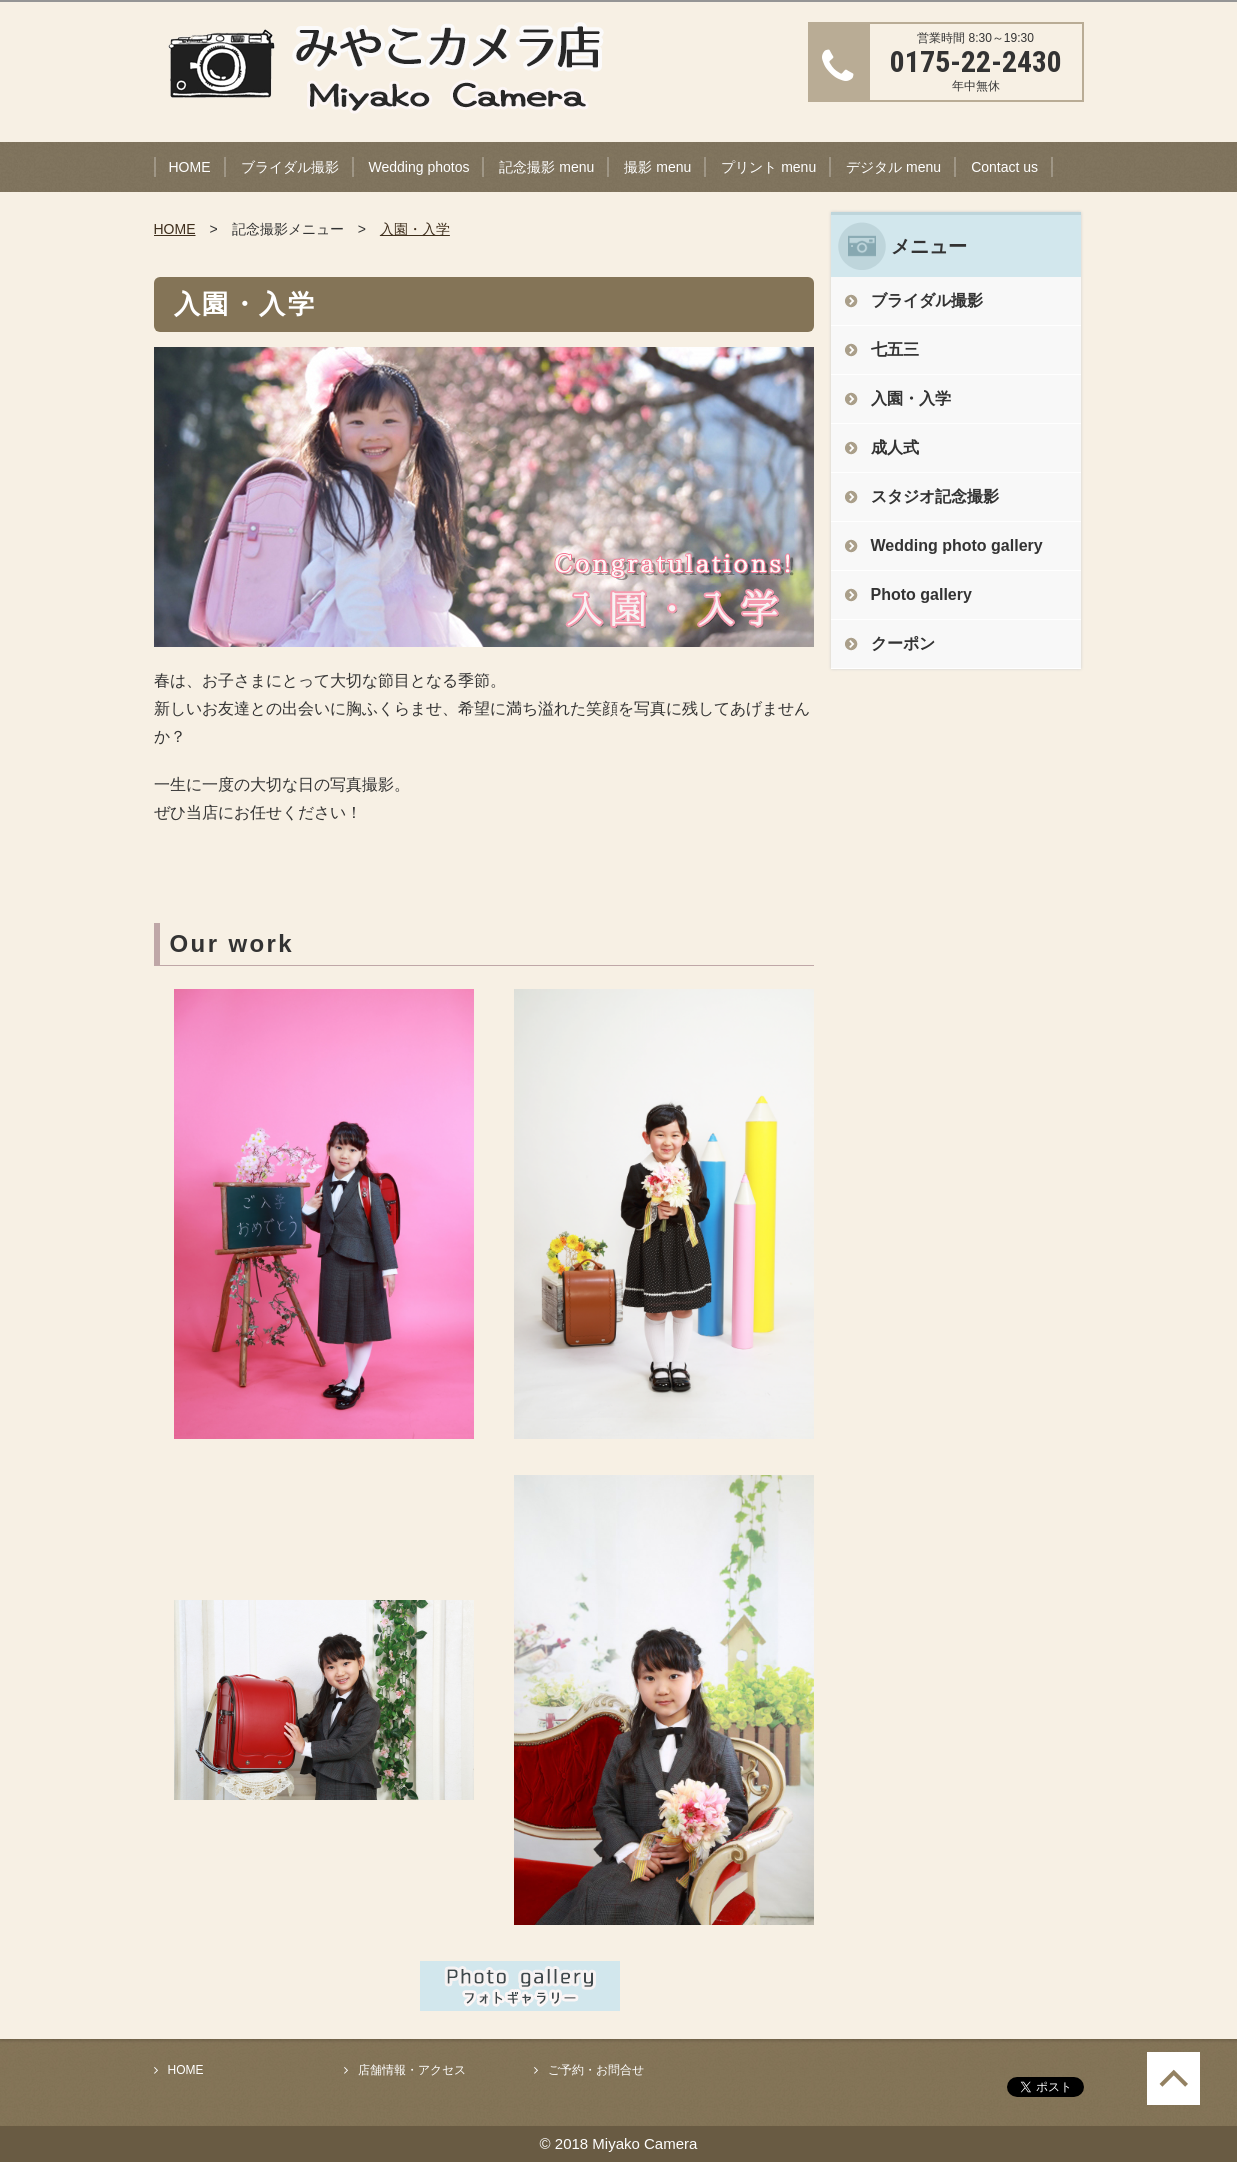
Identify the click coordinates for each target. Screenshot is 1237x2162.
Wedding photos (419, 167)
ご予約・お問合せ (596, 2070)
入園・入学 (415, 229)
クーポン (903, 643)
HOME (190, 167)
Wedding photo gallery (957, 545)
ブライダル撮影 (290, 167)
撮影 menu (657, 167)
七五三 (895, 349)
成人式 (895, 447)
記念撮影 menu (546, 167)
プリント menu (768, 167)
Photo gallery (921, 594)
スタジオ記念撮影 (935, 496)
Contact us (1004, 167)
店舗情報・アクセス (412, 2070)
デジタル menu (893, 167)
